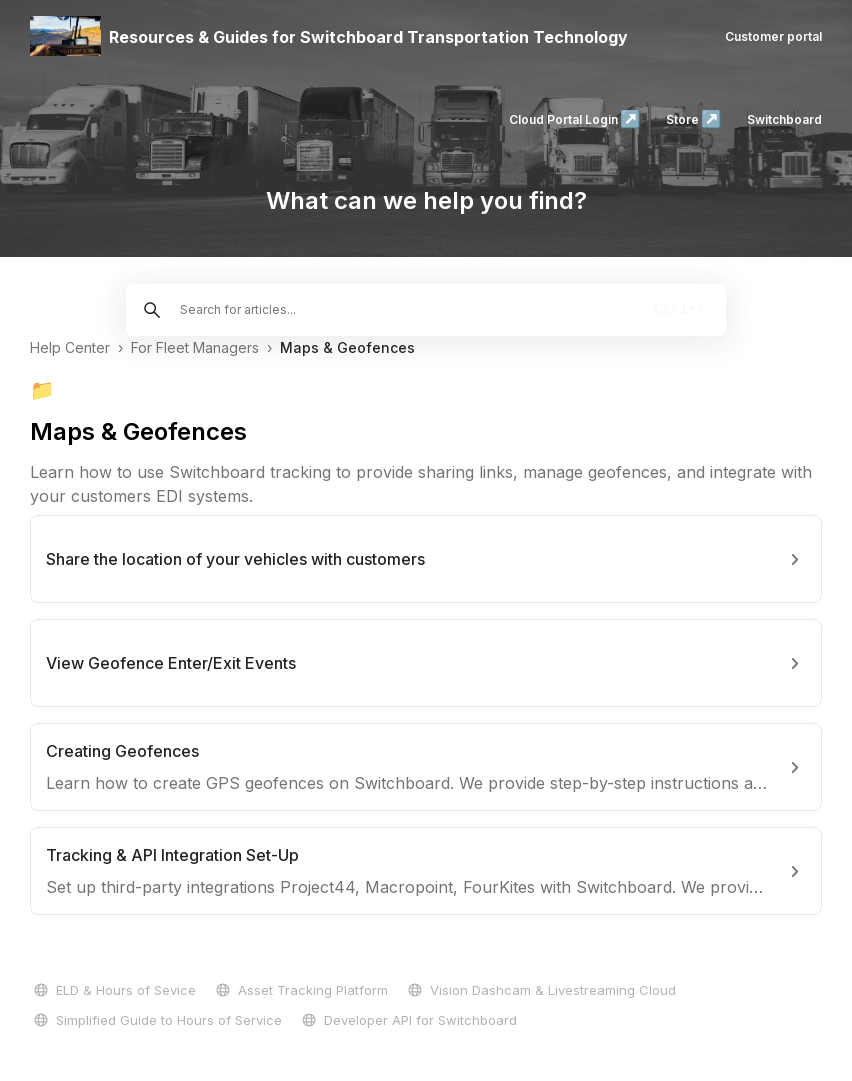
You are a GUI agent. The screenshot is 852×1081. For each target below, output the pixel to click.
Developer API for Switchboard (407, 1020)
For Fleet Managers (195, 347)
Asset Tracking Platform (300, 990)
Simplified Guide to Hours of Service (156, 1020)
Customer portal (773, 36)
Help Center (70, 347)
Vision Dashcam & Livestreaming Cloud (540, 990)
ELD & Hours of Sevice (113, 990)
